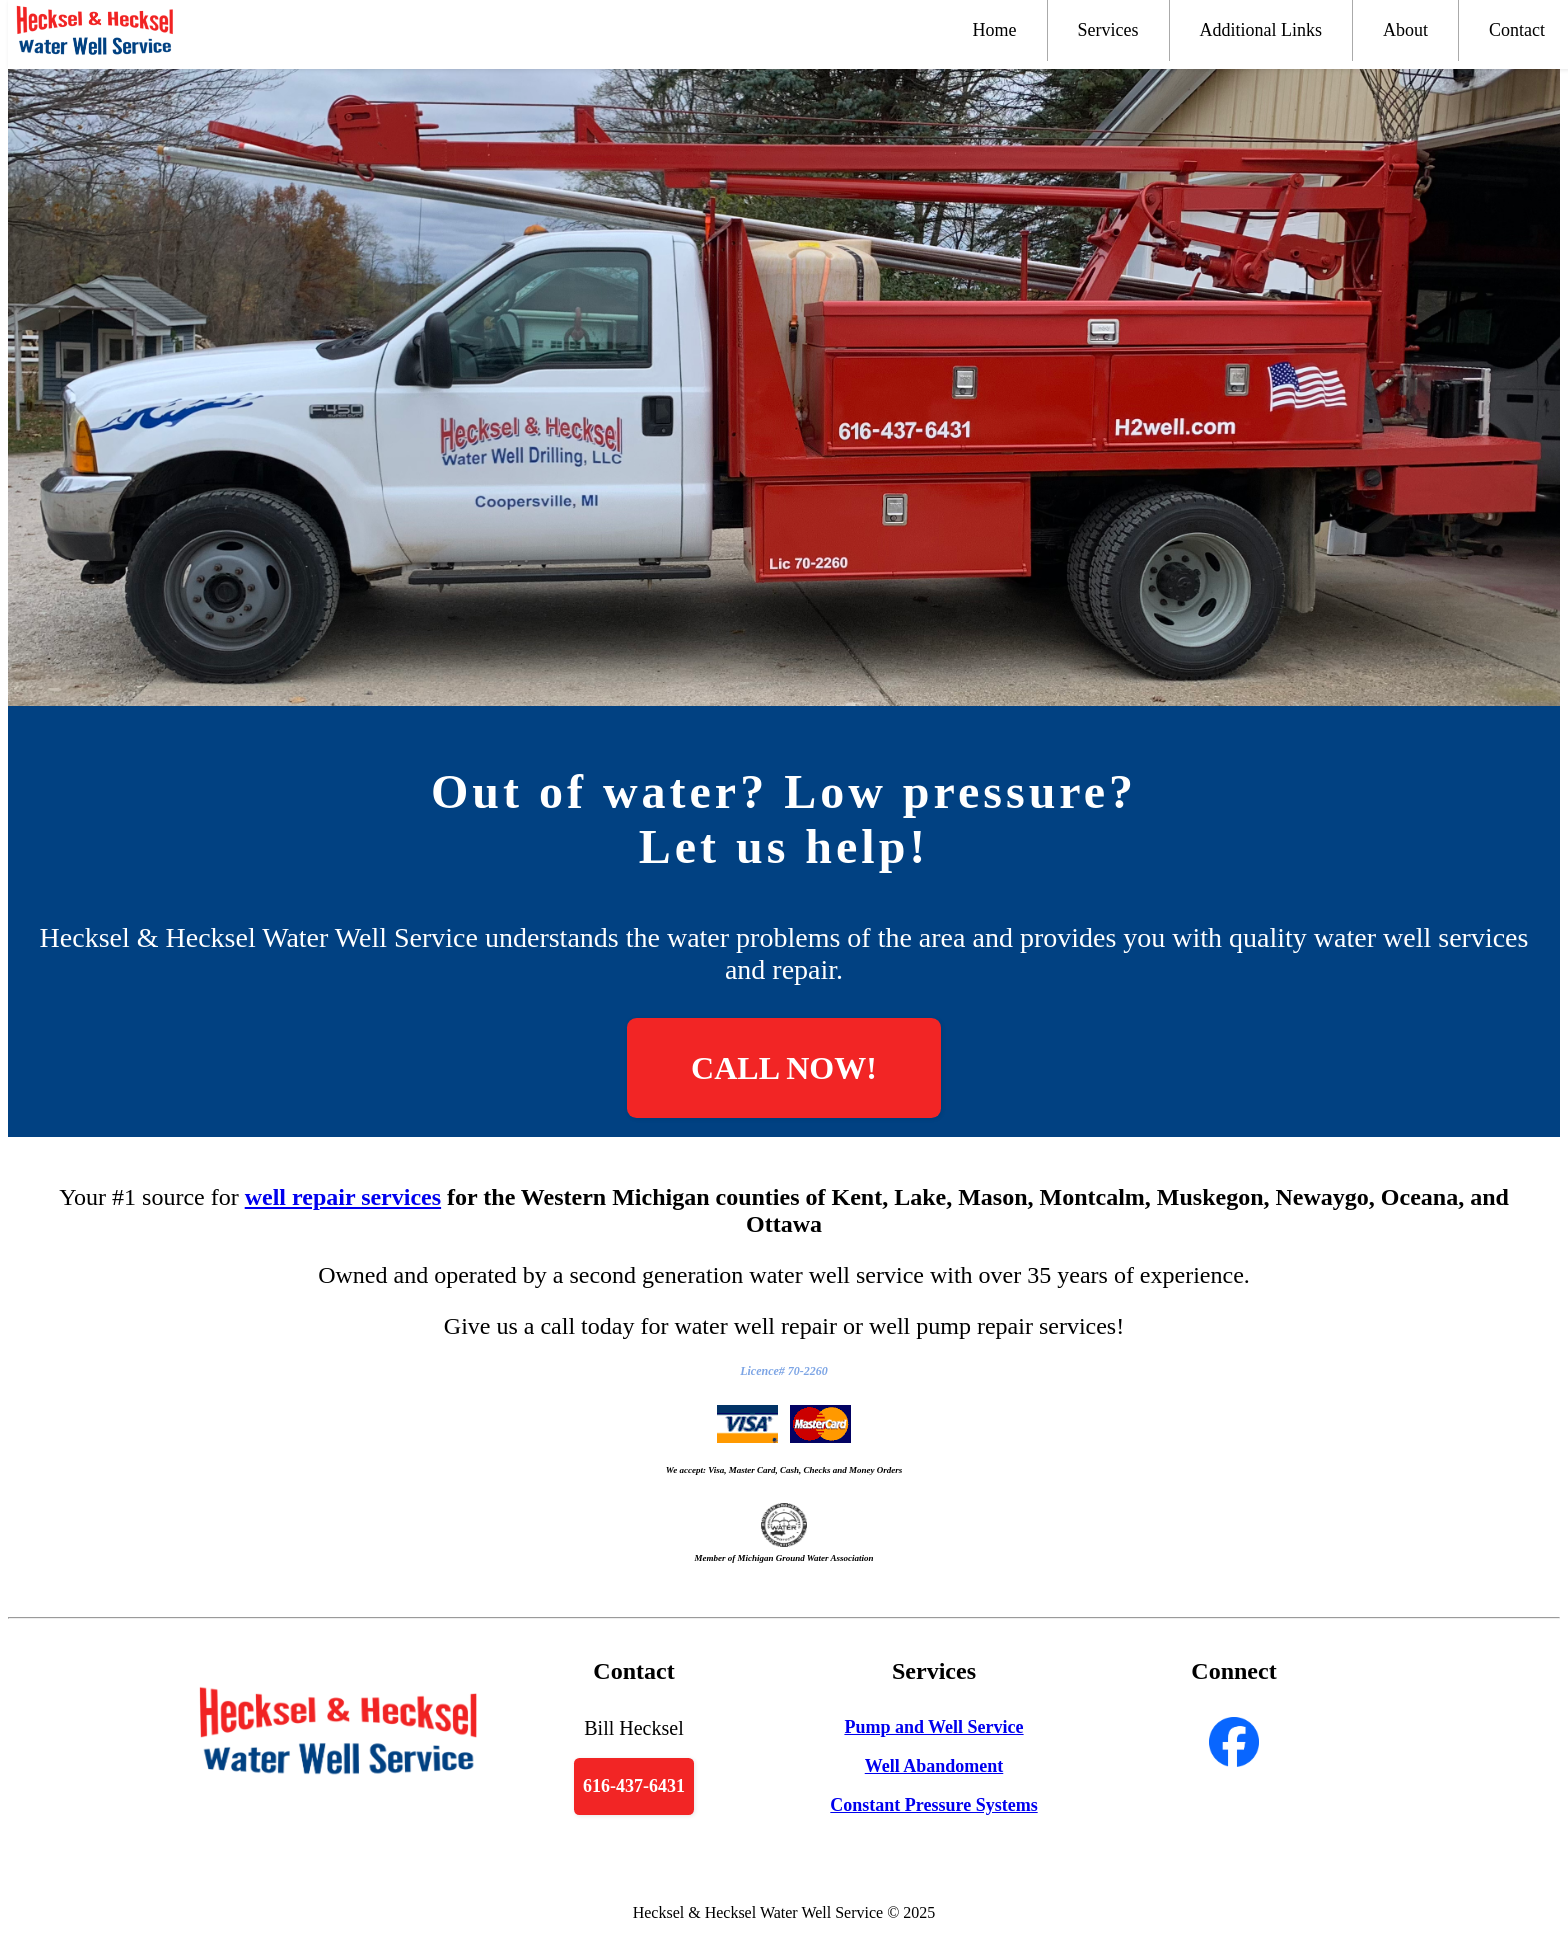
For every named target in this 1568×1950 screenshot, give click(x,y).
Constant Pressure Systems (933, 1805)
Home (995, 30)
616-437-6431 (634, 1786)
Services (1108, 30)
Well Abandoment (934, 1766)
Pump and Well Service (933, 1727)
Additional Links (1261, 30)
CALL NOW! (784, 1068)
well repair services (343, 1197)
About (1405, 30)
